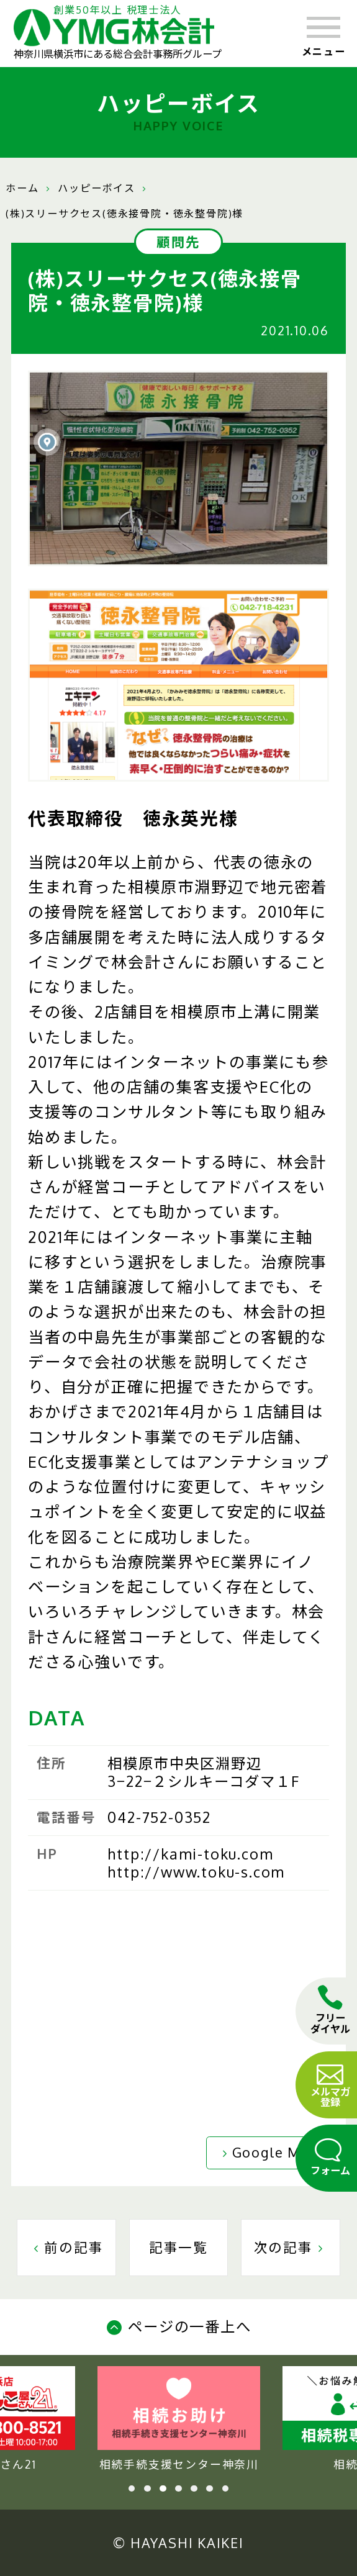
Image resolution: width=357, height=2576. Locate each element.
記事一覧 (178, 2247)
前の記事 (66, 2247)
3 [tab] (163, 2488)
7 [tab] (225, 2488)
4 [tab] (178, 2488)
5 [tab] (194, 2488)
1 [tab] (132, 2488)
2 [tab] (147, 2488)
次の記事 (291, 2247)
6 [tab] (209, 2488)
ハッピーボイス (96, 187)
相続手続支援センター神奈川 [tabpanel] (178, 2418)
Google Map (268, 2152)
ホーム (22, 187)
